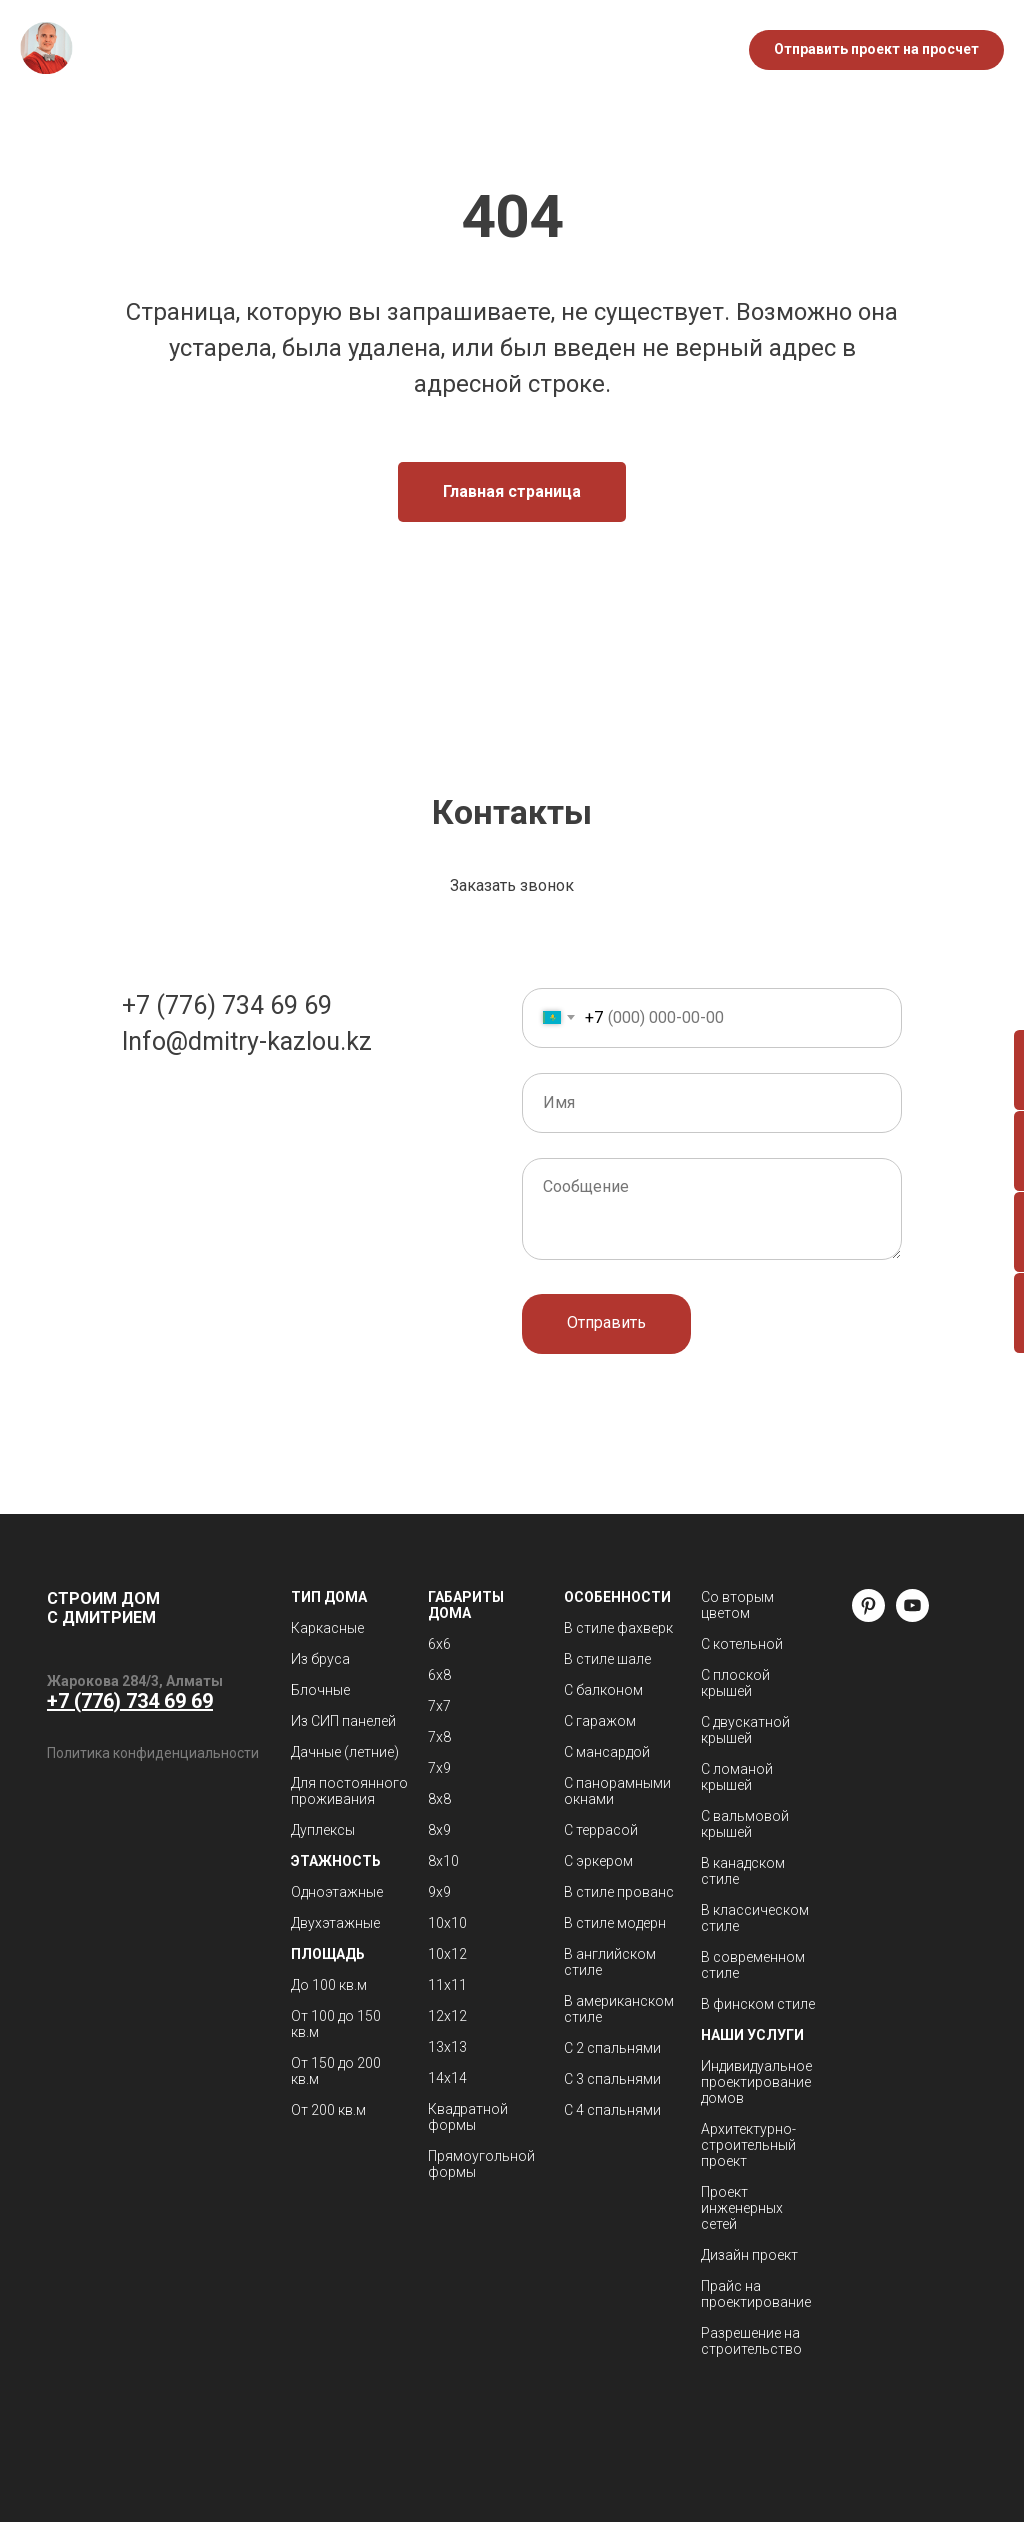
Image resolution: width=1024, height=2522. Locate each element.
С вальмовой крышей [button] (745, 1824)
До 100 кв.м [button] (329, 1985)
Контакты (480, 60)
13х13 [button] (447, 2047)
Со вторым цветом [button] (737, 1605)
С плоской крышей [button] (735, 1683)
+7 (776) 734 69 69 (227, 1005)
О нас (432, 39)
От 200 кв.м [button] (328, 2110)
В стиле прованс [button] (619, 1892)
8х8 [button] (439, 1799)
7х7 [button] (439, 1706)
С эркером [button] (598, 1861)
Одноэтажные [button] (337, 1892)
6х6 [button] (439, 1644)
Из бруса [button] (320, 1659)
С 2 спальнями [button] (612, 2048)
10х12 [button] (447, 1954)
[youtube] (912, 1616)
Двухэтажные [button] (335, 1923)
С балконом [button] (603, 1690)
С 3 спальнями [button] (612, 2079)
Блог (504, 39)
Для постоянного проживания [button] (349, 1791)
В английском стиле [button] (610, 1962)
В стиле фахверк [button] (618, 1628)
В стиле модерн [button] (615, 1923)
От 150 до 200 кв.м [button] (336, 2071)
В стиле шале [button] (607, 1659)
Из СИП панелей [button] (343, 1721)
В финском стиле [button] (758, 2004)
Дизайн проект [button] (749, 2255)
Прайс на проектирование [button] (756, 2294)
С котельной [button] (742, 1644)
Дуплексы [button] (323, 1830)
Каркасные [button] (327, 1628)
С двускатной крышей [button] (745, 1730)
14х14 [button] (447, 2078)
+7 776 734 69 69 (651, 29)
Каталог (347, 39)
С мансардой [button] (607, 1752)
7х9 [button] (439, 1768)
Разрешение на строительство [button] (751, 2341)
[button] (876, 50)
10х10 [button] (447, 1923)
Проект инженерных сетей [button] (742, 2208)
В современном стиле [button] (753, 1965)
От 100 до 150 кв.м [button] (336, 2024)
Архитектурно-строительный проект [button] (748, 2145)
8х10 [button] (443, 1861)
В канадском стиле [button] (743, 1871)
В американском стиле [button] (619, 2009)
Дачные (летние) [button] (345, 1752)
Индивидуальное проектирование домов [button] (756, 2082)
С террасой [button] (601, 1830)
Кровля (379, 60)
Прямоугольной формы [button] (481, 2164)
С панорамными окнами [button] (617, 1791)
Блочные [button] (320, 1690)
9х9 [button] (439, 1892)
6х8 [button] (439, 1675)
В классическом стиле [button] (755, 1918)
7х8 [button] (439, 1737)
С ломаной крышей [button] (737, 1777)
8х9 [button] (439, 1830)
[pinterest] (868, 1616)
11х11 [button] (447, 1985)
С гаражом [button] (600, 1721)
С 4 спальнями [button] (612, 2110)
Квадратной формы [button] (468, 2117)
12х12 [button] (447, 2016)
